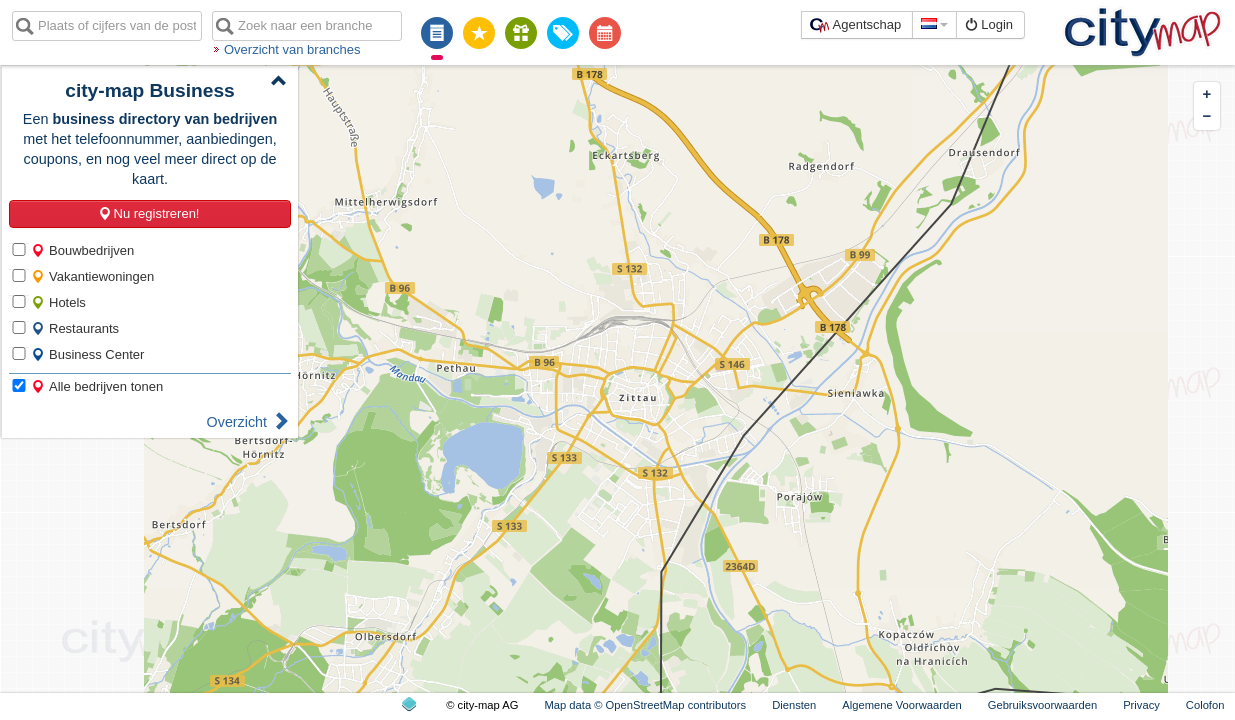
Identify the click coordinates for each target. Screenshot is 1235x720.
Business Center (87, 354)
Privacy (1141, 705)
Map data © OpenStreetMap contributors (645, 705)
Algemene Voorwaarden (901, 705)
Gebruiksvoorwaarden (1042, 705)
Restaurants (75, 328)
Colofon (1205, 705)
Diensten (794, 705)
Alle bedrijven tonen (97, 386)
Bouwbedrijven (82, 250)
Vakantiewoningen (92, 276)
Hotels (58, 302)
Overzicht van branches (292, 49)
